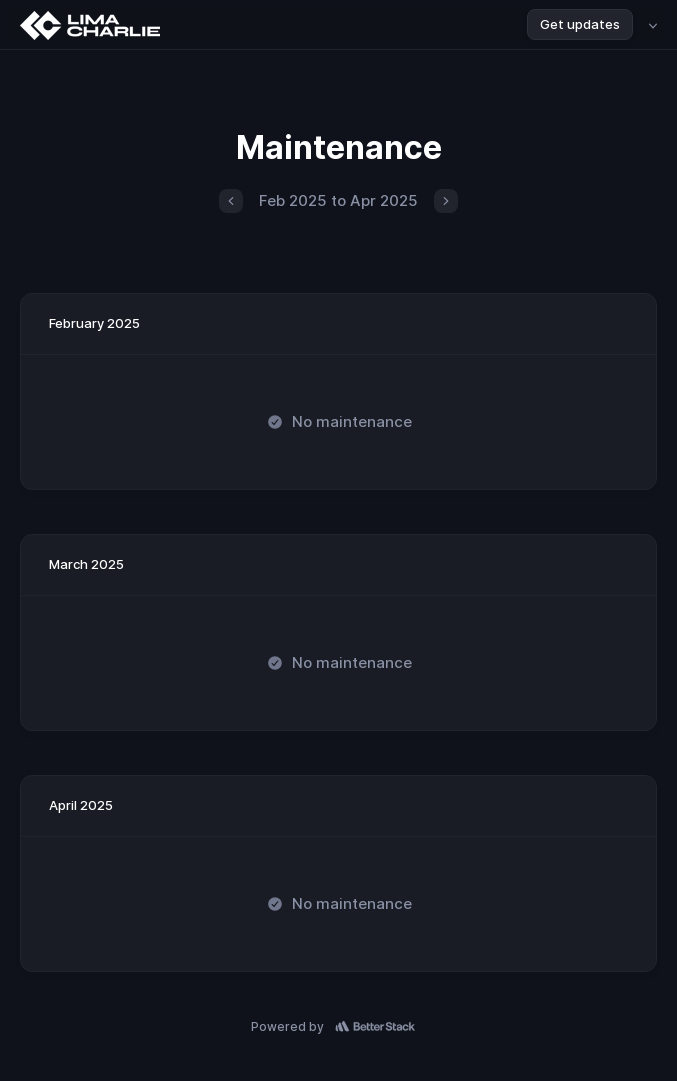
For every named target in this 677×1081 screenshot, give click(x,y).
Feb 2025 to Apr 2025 (338, 200)
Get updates (580, 24)
